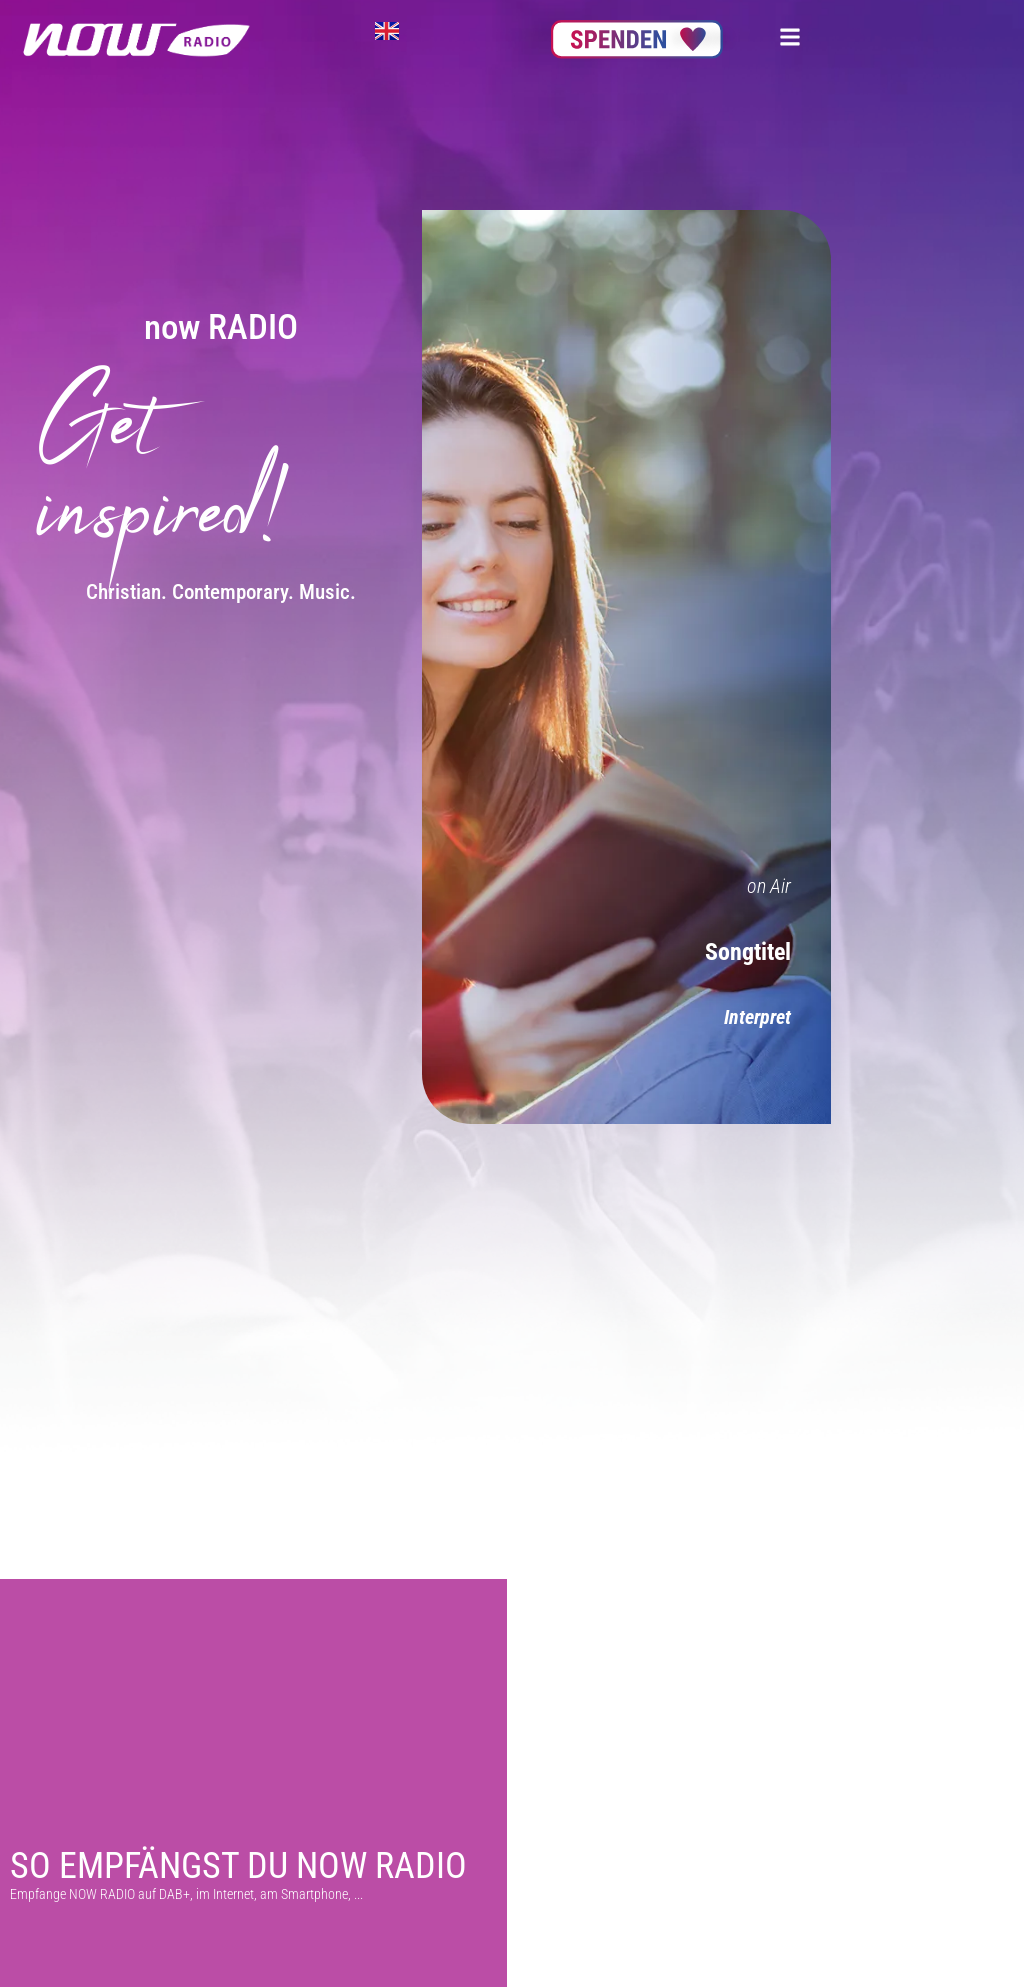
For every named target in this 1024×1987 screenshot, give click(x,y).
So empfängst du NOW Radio (238, 1866)
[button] (789, 36)
